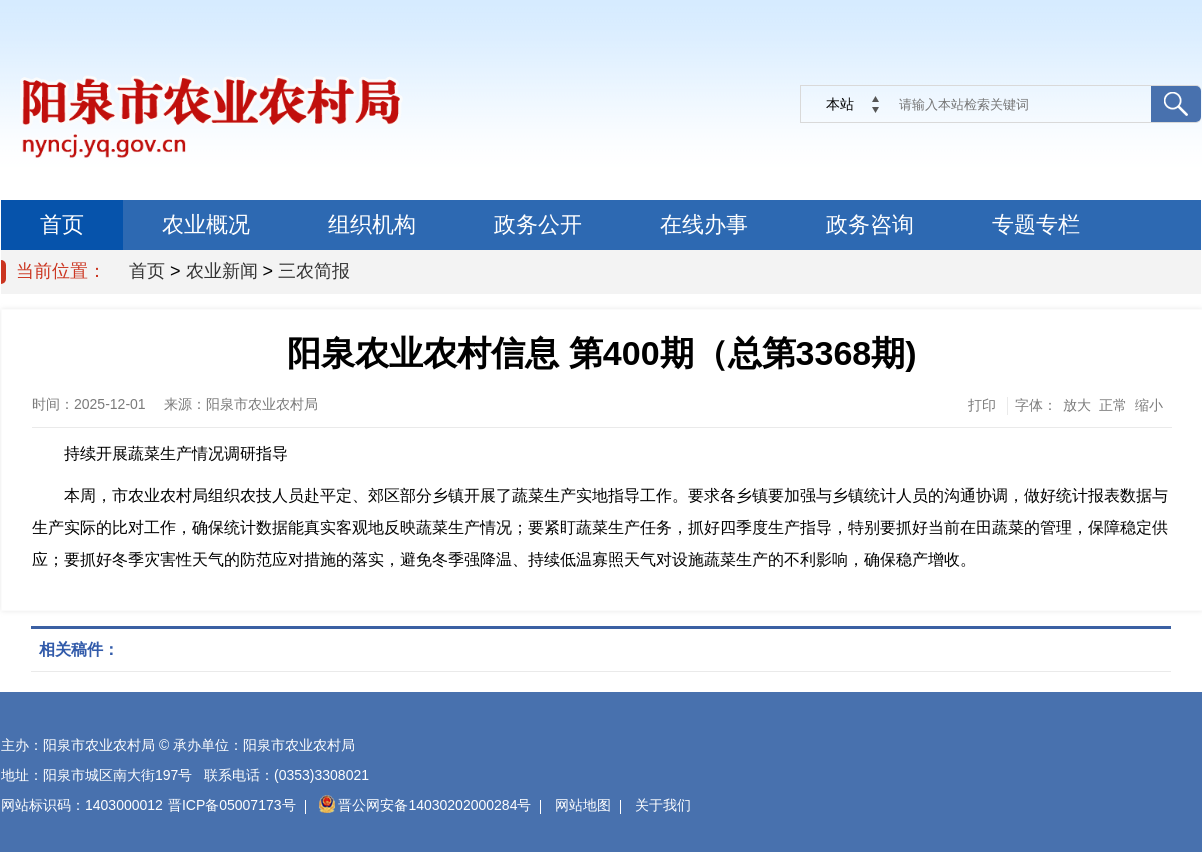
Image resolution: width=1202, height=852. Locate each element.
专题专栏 (1036, 224)
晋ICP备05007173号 (232, 805)
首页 (62, 224)
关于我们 (663, 805)
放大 (1077, 405)
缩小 (1149, 405)
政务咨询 (870, 224)
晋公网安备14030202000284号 (425, 805)
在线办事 (704, 224)
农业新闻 (222, 271)
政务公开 (538, 224)
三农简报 (314, 271)
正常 (1113, 405)
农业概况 (206, 224)
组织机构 (372, 224)
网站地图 (583, 805)
